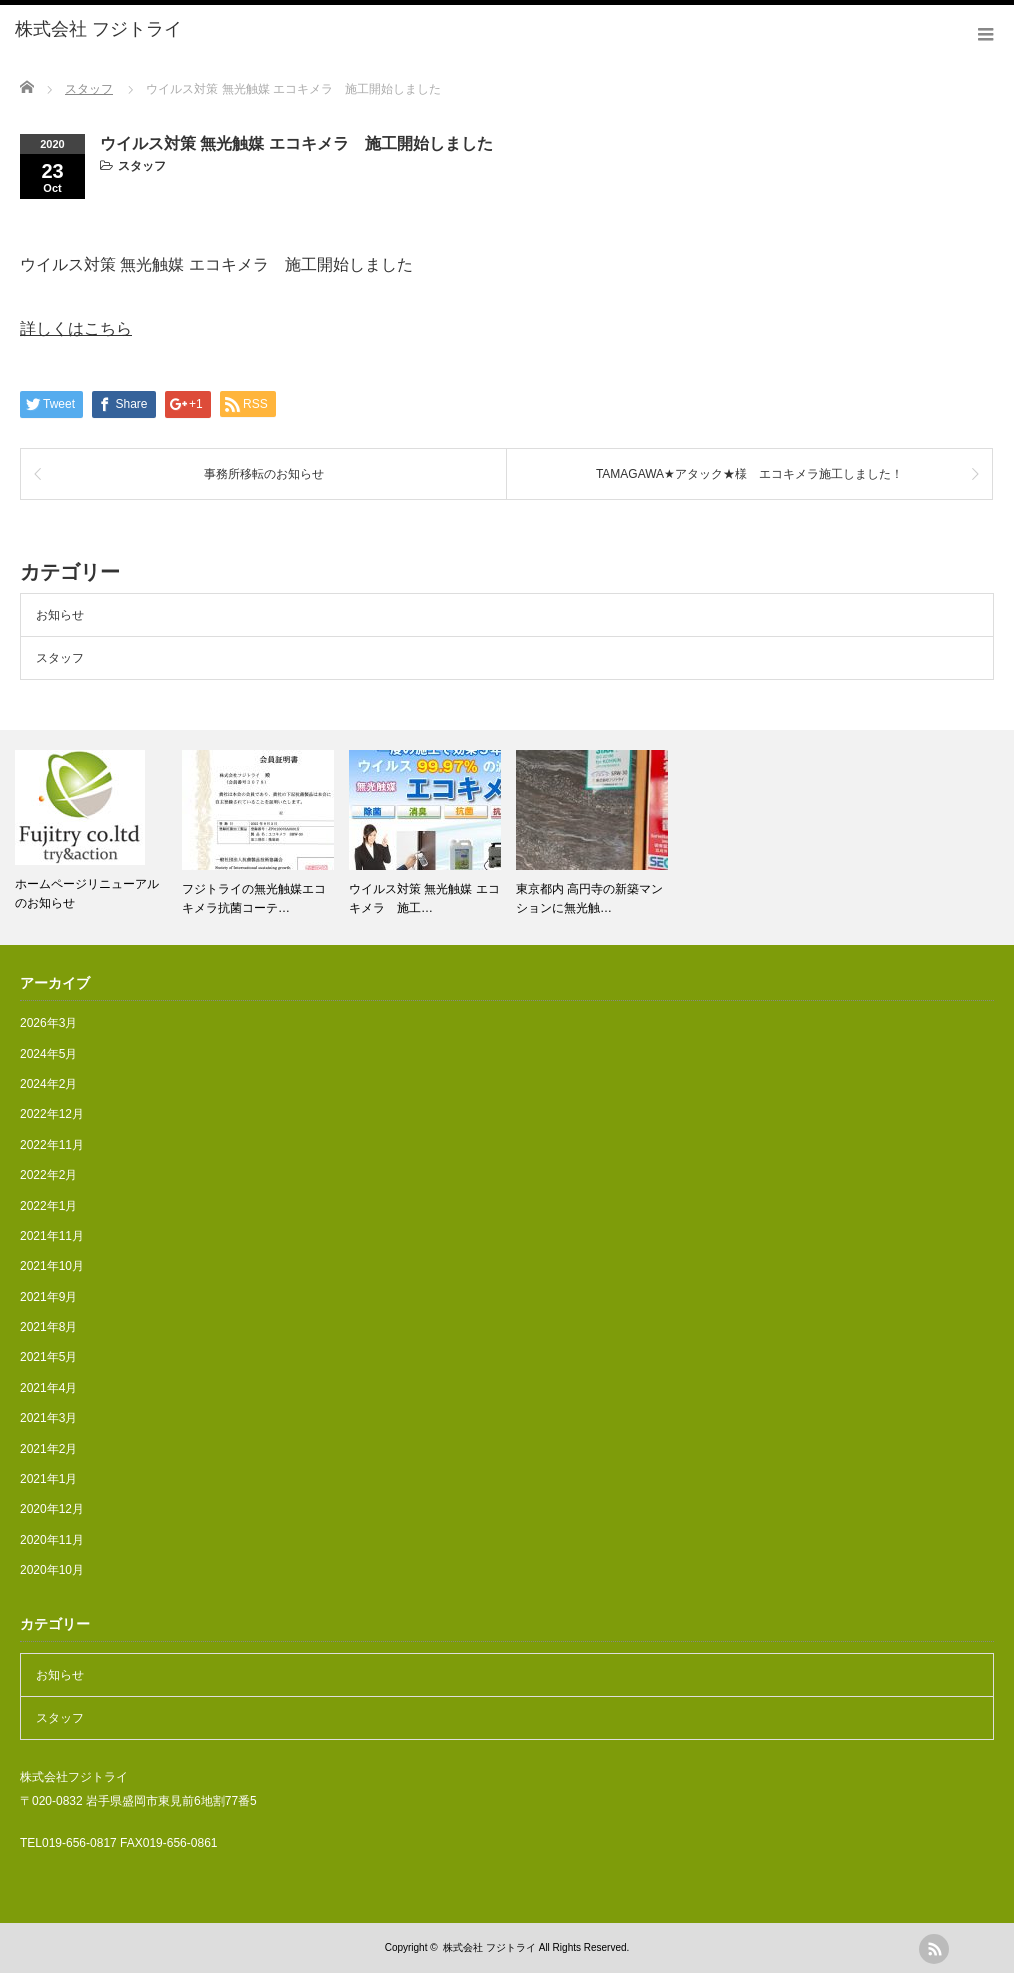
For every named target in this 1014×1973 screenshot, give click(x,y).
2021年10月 (52, 1266)
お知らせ (60, 615)
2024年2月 (48, 1084)
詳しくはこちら (76, 328)
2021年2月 (48, 1449)
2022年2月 (48, 1175)
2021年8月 (48, 1327)
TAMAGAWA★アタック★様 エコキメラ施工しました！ (749, 474)
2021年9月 (48, 1297)
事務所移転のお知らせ (264, 474)
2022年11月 (52, 1145)
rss (934, 1949)
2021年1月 (48, 1479)
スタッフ (142, 166)
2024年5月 (48, 1054)
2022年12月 (52, 1114)
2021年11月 (52, 1236)
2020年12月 (52, 1509)
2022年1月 (48, 1206)
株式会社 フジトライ (489, 1947)
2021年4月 (48, 1388)
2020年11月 (52, 1540)
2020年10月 (52, 1570)
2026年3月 (48, 1023)
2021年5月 (48, 1357)
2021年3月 (48, 1418)
